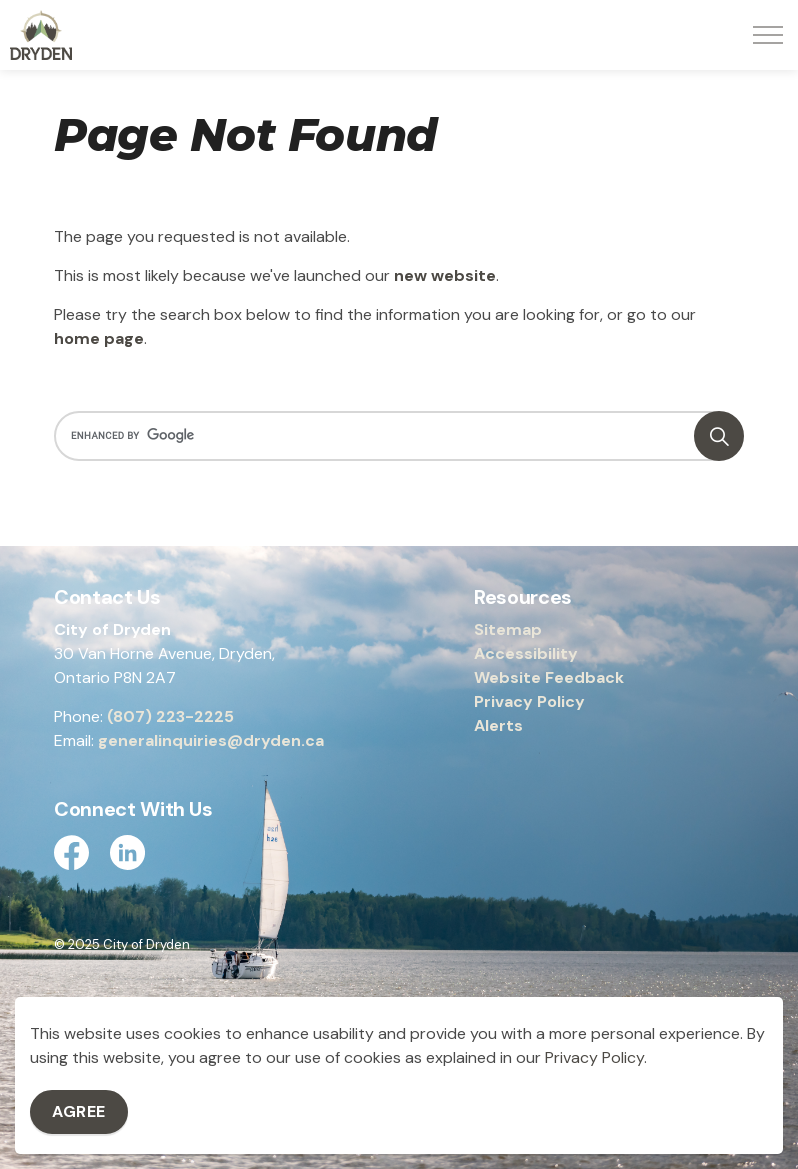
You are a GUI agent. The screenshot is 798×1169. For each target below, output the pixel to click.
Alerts (498, 725)
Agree (79, 1112)
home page (99, 338)
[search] (395, 436)
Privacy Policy (529, 701)
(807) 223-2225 (170, 716)
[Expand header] (768, 35)
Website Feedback (549, 677)
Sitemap (508, 629)
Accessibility (526, 653)
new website (445, 275)
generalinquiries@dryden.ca (211, 740)
